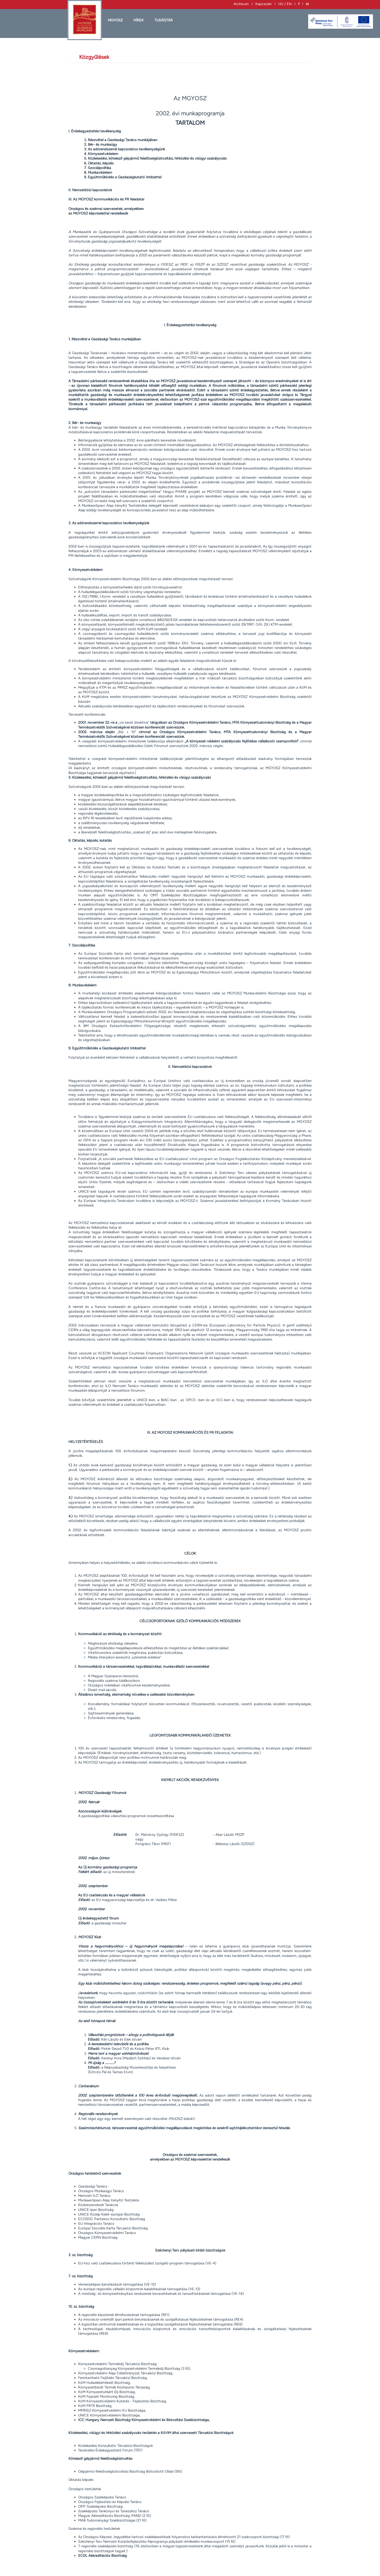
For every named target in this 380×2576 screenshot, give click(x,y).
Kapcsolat (263, 4)
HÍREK (138, 20)
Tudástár (164, 20)
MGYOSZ (115, 20)
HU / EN (285, 4)
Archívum (241, 4)
